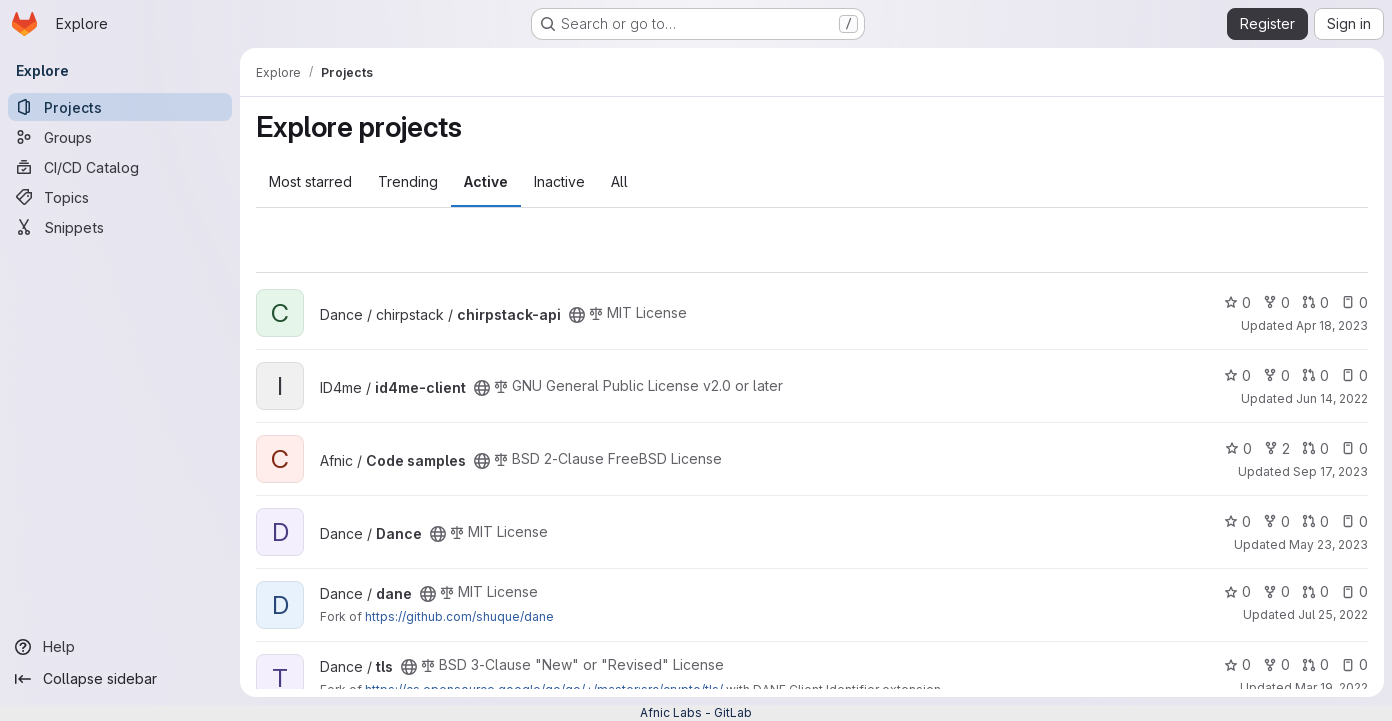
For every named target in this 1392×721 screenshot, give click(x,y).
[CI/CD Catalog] (120, 167)
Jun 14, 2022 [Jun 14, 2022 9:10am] (1332, 398)
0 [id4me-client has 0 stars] (1237, 375)
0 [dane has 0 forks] (1276, 591)
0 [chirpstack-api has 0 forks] (1276, 302)
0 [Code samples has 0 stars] (1238, 448)
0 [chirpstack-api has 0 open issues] (1354, 302)
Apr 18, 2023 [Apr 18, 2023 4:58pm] (1332, 325)
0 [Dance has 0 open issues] (1354, 521)
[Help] (120, 647)
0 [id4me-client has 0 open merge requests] (1315, 375)
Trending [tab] (408, 181)
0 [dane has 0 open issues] (1354, 591)
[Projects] (120, 107)
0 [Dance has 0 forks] (1276, 521)
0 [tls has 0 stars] (1237, 664)
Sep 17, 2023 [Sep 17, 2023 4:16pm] (1330, 471)
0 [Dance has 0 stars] (1237, 521)
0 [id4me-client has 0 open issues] (1354, 375)
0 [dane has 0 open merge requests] (1315, 591)
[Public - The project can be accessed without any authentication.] (577, 315)
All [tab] (619, 181)
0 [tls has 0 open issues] (1354, 664)
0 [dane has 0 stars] (1237, 591)
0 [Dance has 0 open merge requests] (1315, 521)
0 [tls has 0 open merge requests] (1315, 664)
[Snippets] (120, 227)
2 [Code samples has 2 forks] (1277, 448)
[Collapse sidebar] (120, 679)
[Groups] (120, 137)
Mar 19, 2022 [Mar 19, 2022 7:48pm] (1331, 687)
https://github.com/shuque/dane (459, 616)
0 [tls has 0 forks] (1276, 664)
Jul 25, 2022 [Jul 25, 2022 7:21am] (1333, 614)
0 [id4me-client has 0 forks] (1276, 375)
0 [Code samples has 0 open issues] (1354, 448)
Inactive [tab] (559, 181)
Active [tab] (486, 181)
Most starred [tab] (310, 181)
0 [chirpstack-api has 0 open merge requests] (1315, 302)
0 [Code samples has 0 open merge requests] (1315, 448)
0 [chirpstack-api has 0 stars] (1237, 302)
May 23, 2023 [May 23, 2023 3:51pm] (1328, 544)
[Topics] (120, 197)
